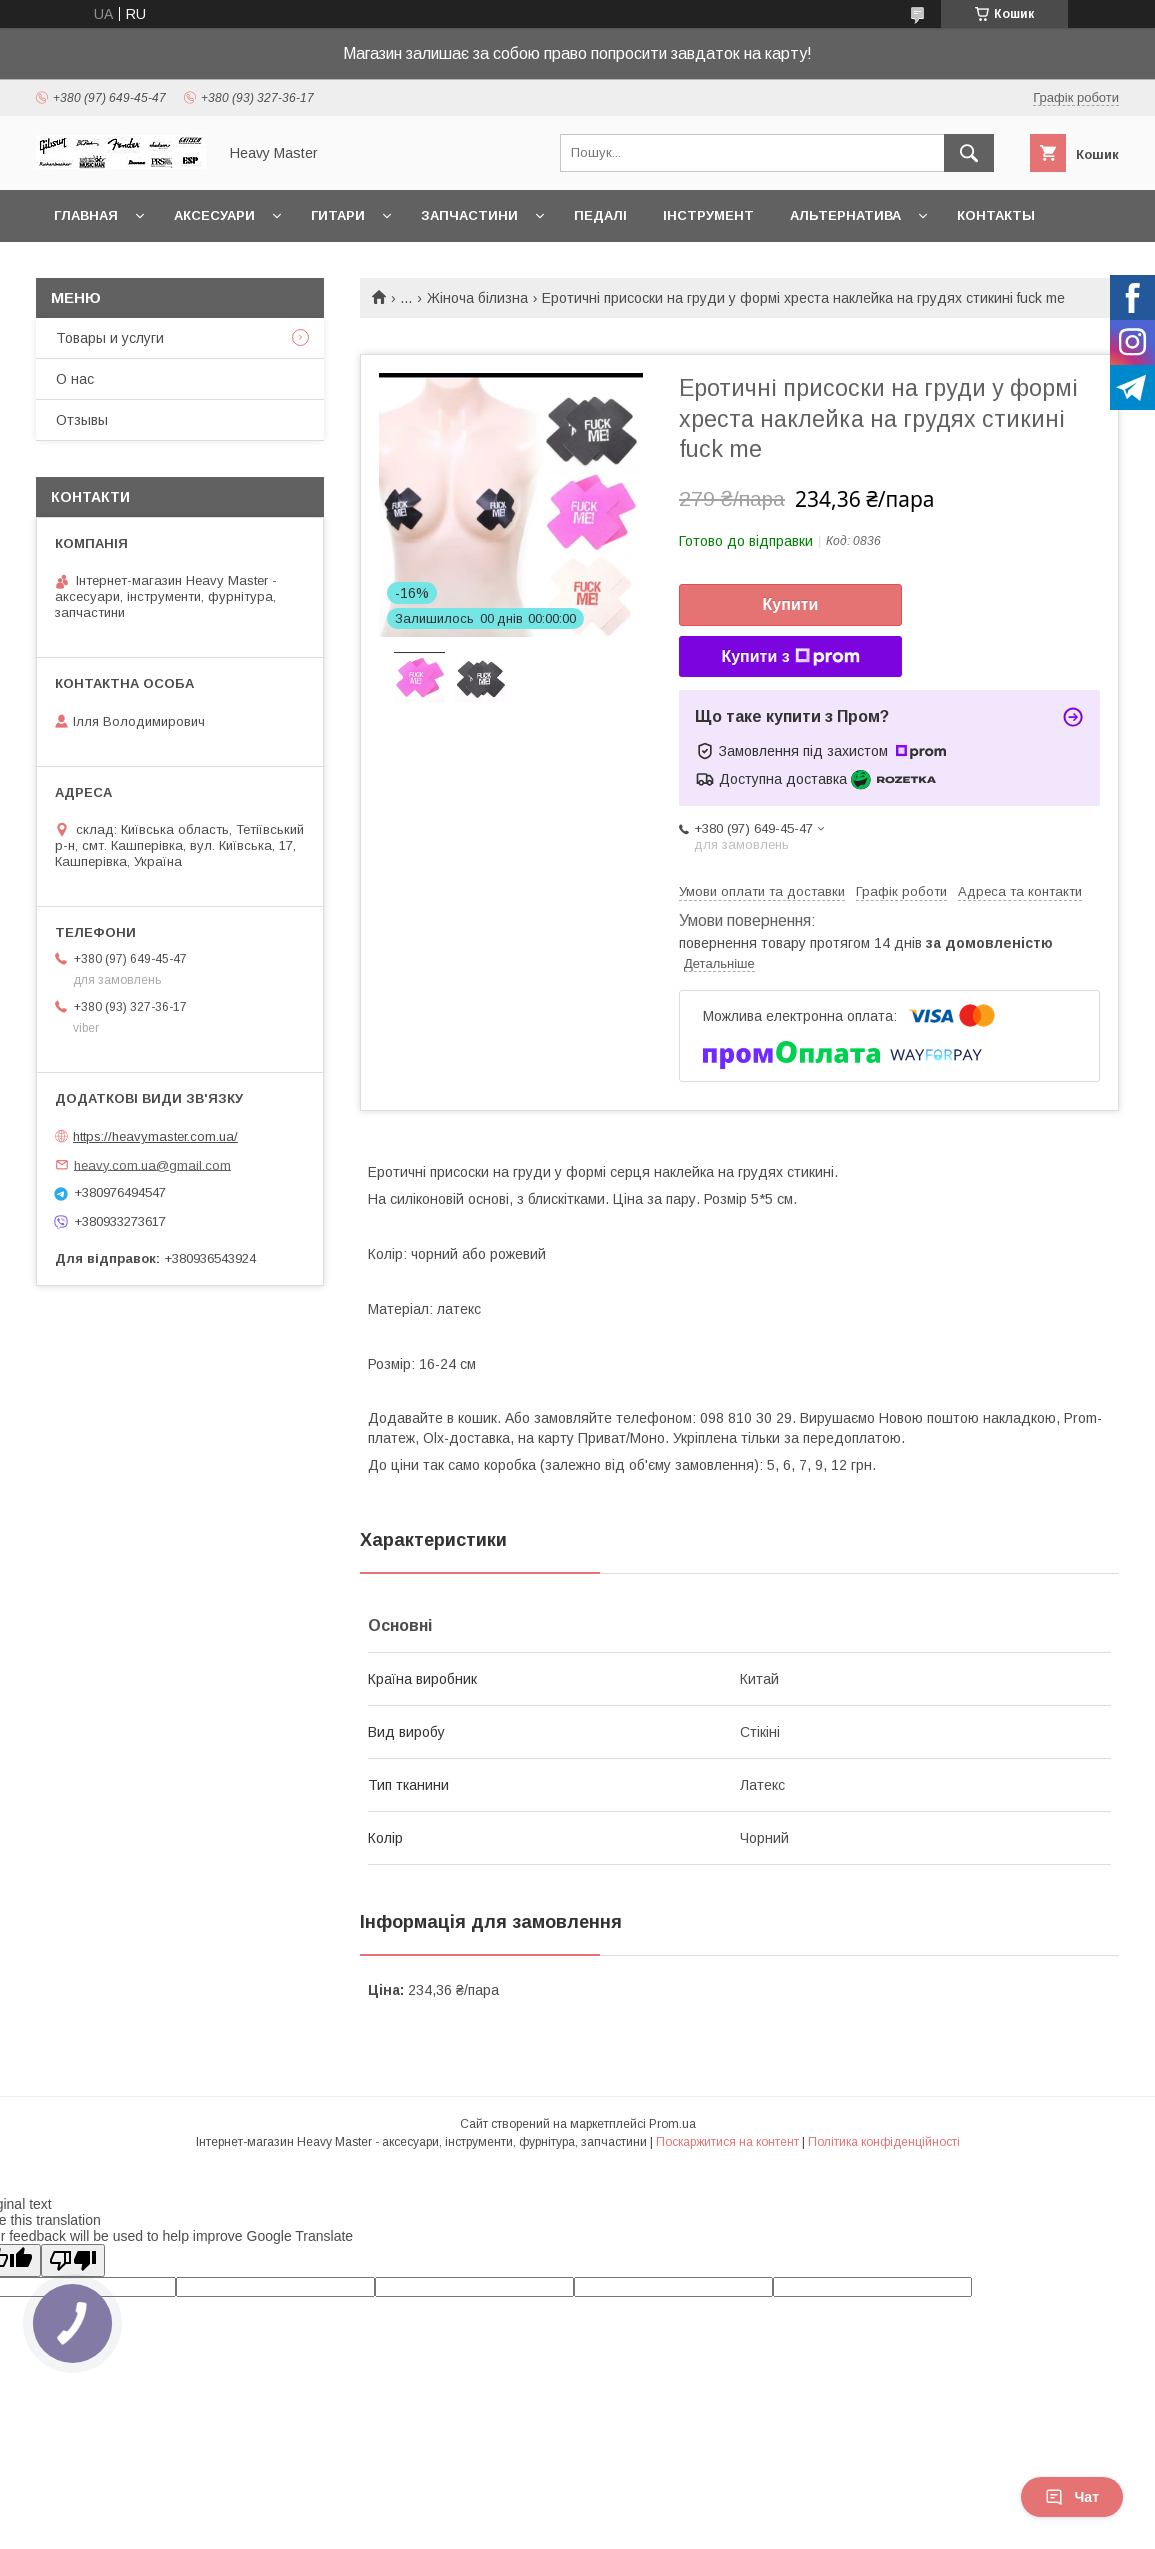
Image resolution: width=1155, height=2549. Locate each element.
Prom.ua (672, 2124)
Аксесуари (214, 215)
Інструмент (708, 215)
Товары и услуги (110, 338)
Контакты (996, 215)
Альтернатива (845, 215)
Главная (86, 215)
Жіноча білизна (477, 298)
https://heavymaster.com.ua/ (155, 1136)
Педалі (600, 215)
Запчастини (469, 215)
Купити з (790, 657)
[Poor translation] (73, 2260)
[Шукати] (969, 153)
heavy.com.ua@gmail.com (152, 1164)
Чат (1072, 2497)
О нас (75, 379)
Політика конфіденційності (884, 2142)
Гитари (338, 215)
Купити (791, 604)
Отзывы (82, 420)
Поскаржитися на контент (727, 2142)
